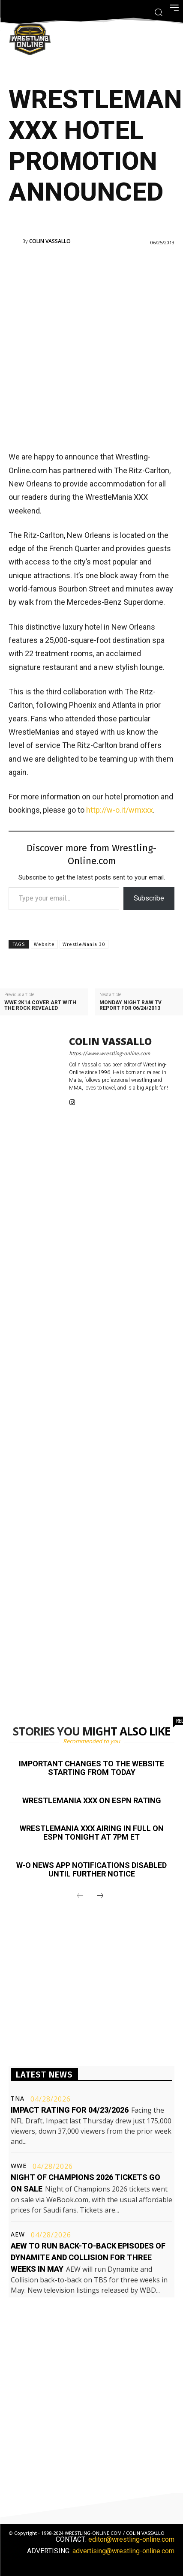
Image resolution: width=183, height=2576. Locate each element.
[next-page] (100, 1896)
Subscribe (149, 898)
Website (44, 944)
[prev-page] (80, 1896)
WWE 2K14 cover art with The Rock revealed (40, 1005)
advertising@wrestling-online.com (123, 2551)
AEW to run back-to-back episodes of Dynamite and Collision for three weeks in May (88, 2257)
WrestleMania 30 (84, 944)
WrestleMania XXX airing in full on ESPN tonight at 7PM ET (92, 1832)
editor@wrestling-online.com (131, 2539)
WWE (19, 2166)
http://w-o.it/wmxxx (119, 809)
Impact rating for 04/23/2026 (70, 2109)
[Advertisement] (91, 347)
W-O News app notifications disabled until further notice (91, 1869)
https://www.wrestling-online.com (109, 1054)
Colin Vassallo (50, 241)
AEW (18, 2234)
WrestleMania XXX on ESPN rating (91, 1800)
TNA (17, 2099)
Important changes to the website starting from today (91, 1768)
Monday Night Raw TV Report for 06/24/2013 (130, 1005)
